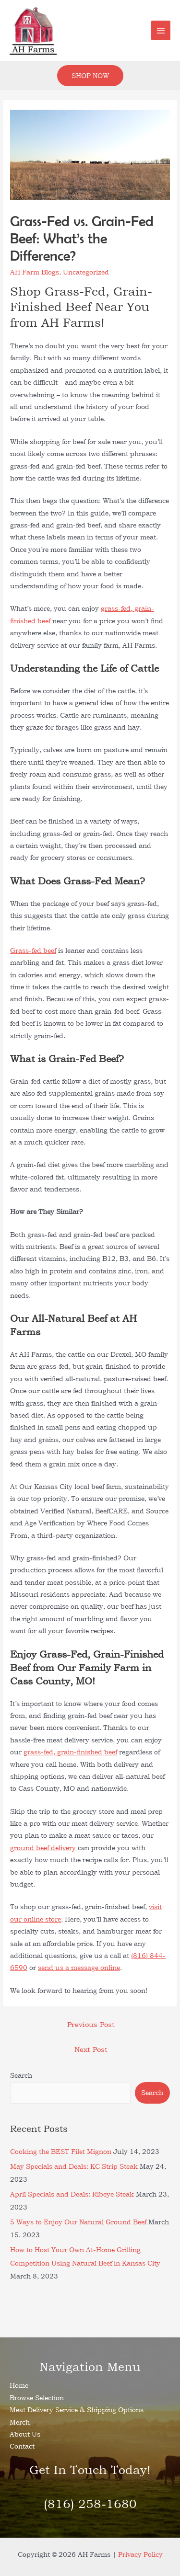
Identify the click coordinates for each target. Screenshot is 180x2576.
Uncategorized (86, 271)
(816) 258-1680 (90, 2503)
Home (19, 2385)
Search (21, 2075)
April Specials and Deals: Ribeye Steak (72, 2193)
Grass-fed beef (33, 950)
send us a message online (79, 1967)
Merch (20, 2422)
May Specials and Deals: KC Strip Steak (74, 2166)
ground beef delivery (43, 1847)
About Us (25, 2434)
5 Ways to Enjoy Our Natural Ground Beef (78, 2221)
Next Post (91, 2049)
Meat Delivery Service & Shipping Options (77, 2409)
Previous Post (91, 2024)
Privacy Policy (140, 2554)
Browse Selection (37, 2397)
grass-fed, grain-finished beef (70, 1751)
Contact (22, 2445)
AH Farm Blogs (34, 271)
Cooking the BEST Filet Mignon (60, 2151)
